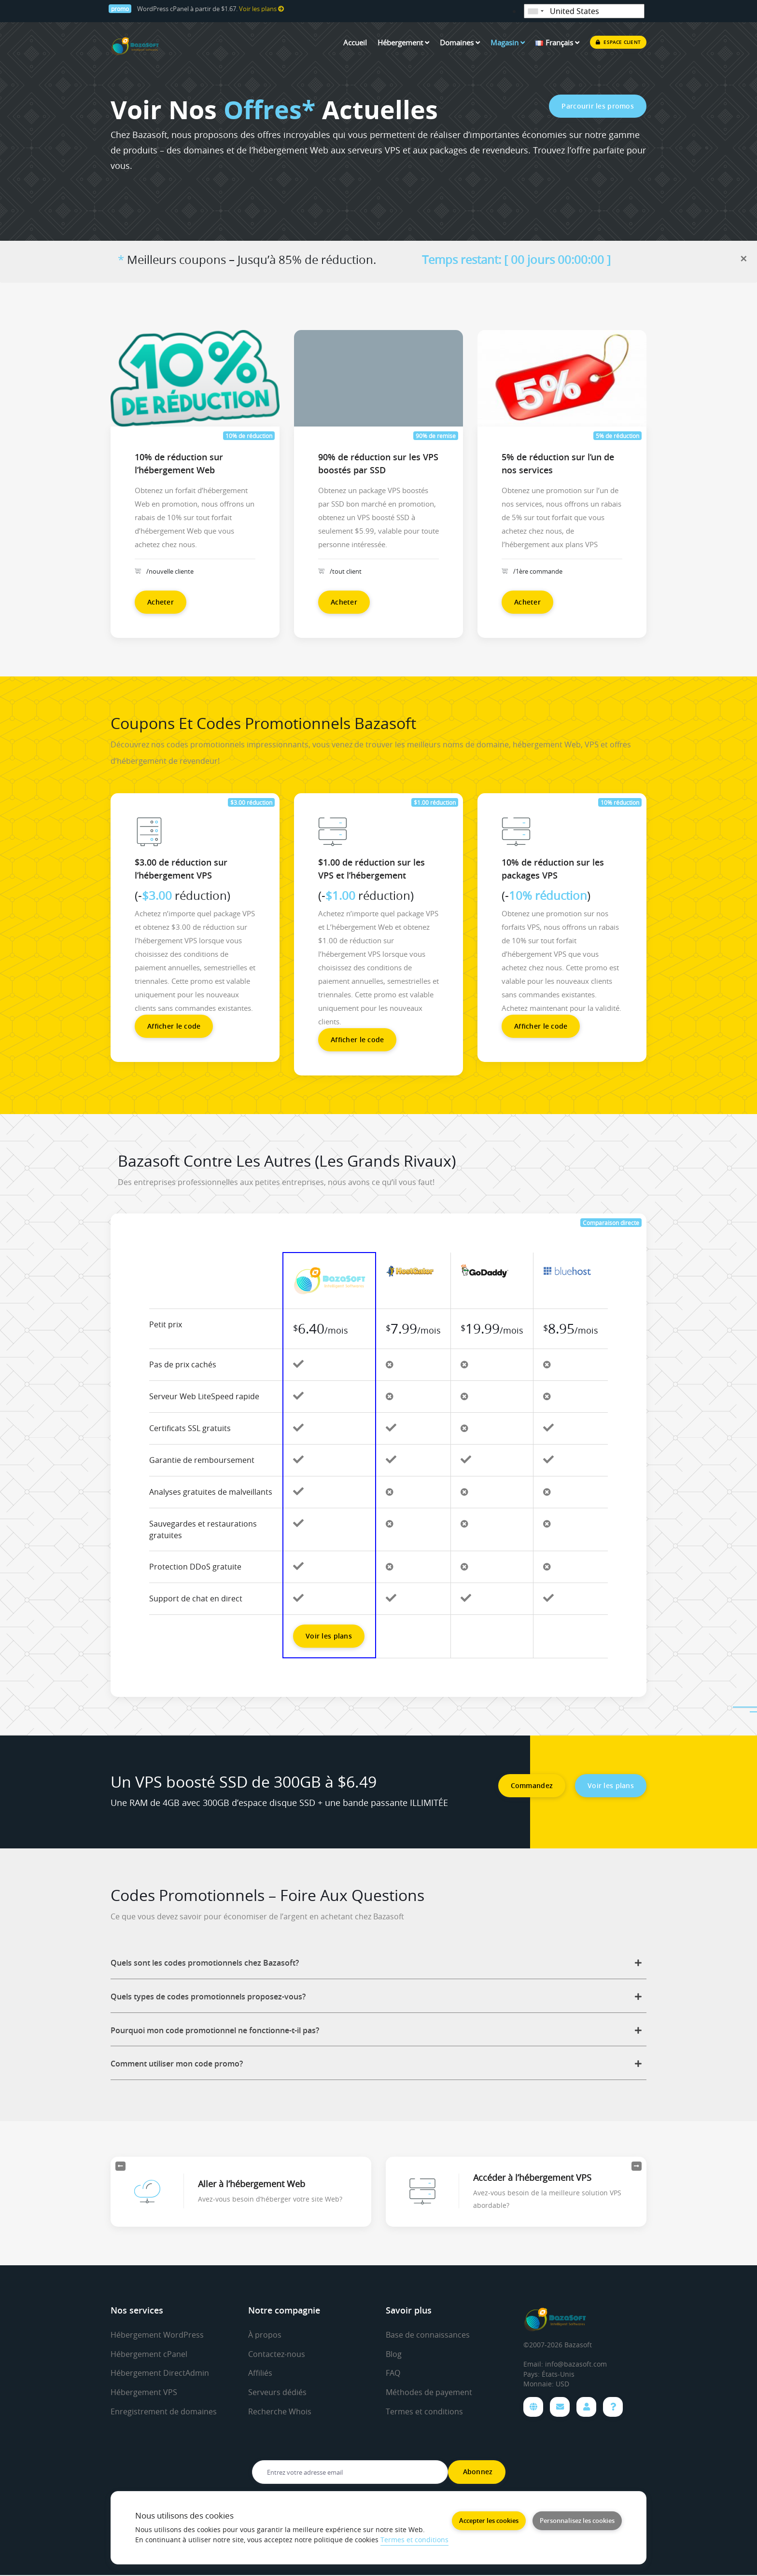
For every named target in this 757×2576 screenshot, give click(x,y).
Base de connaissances (428, 2335)
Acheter (160, 601)
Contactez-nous (276, 2354)
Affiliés (260, 2373)
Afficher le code (173, 1026)
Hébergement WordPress (157, 2335)
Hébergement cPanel (149, 2354)
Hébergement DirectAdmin (160, 2373)
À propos (264, 2335)
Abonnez (476, 2472)
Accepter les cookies (488, 2520)
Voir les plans (261, 9)
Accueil (355, 42)
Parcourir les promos (597, 105)
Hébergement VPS (144, 2391)
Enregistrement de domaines (164, 2410)
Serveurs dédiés (277, 2391)
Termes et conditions (424, 2410)
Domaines (460, 42)
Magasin (508, 42)
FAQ (393, 2373)
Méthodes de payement (429, 2391)
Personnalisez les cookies (577, 2520)
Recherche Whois (279, 2410)
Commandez (532, 1785)
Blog (394, 2354)
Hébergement (403, 42)
